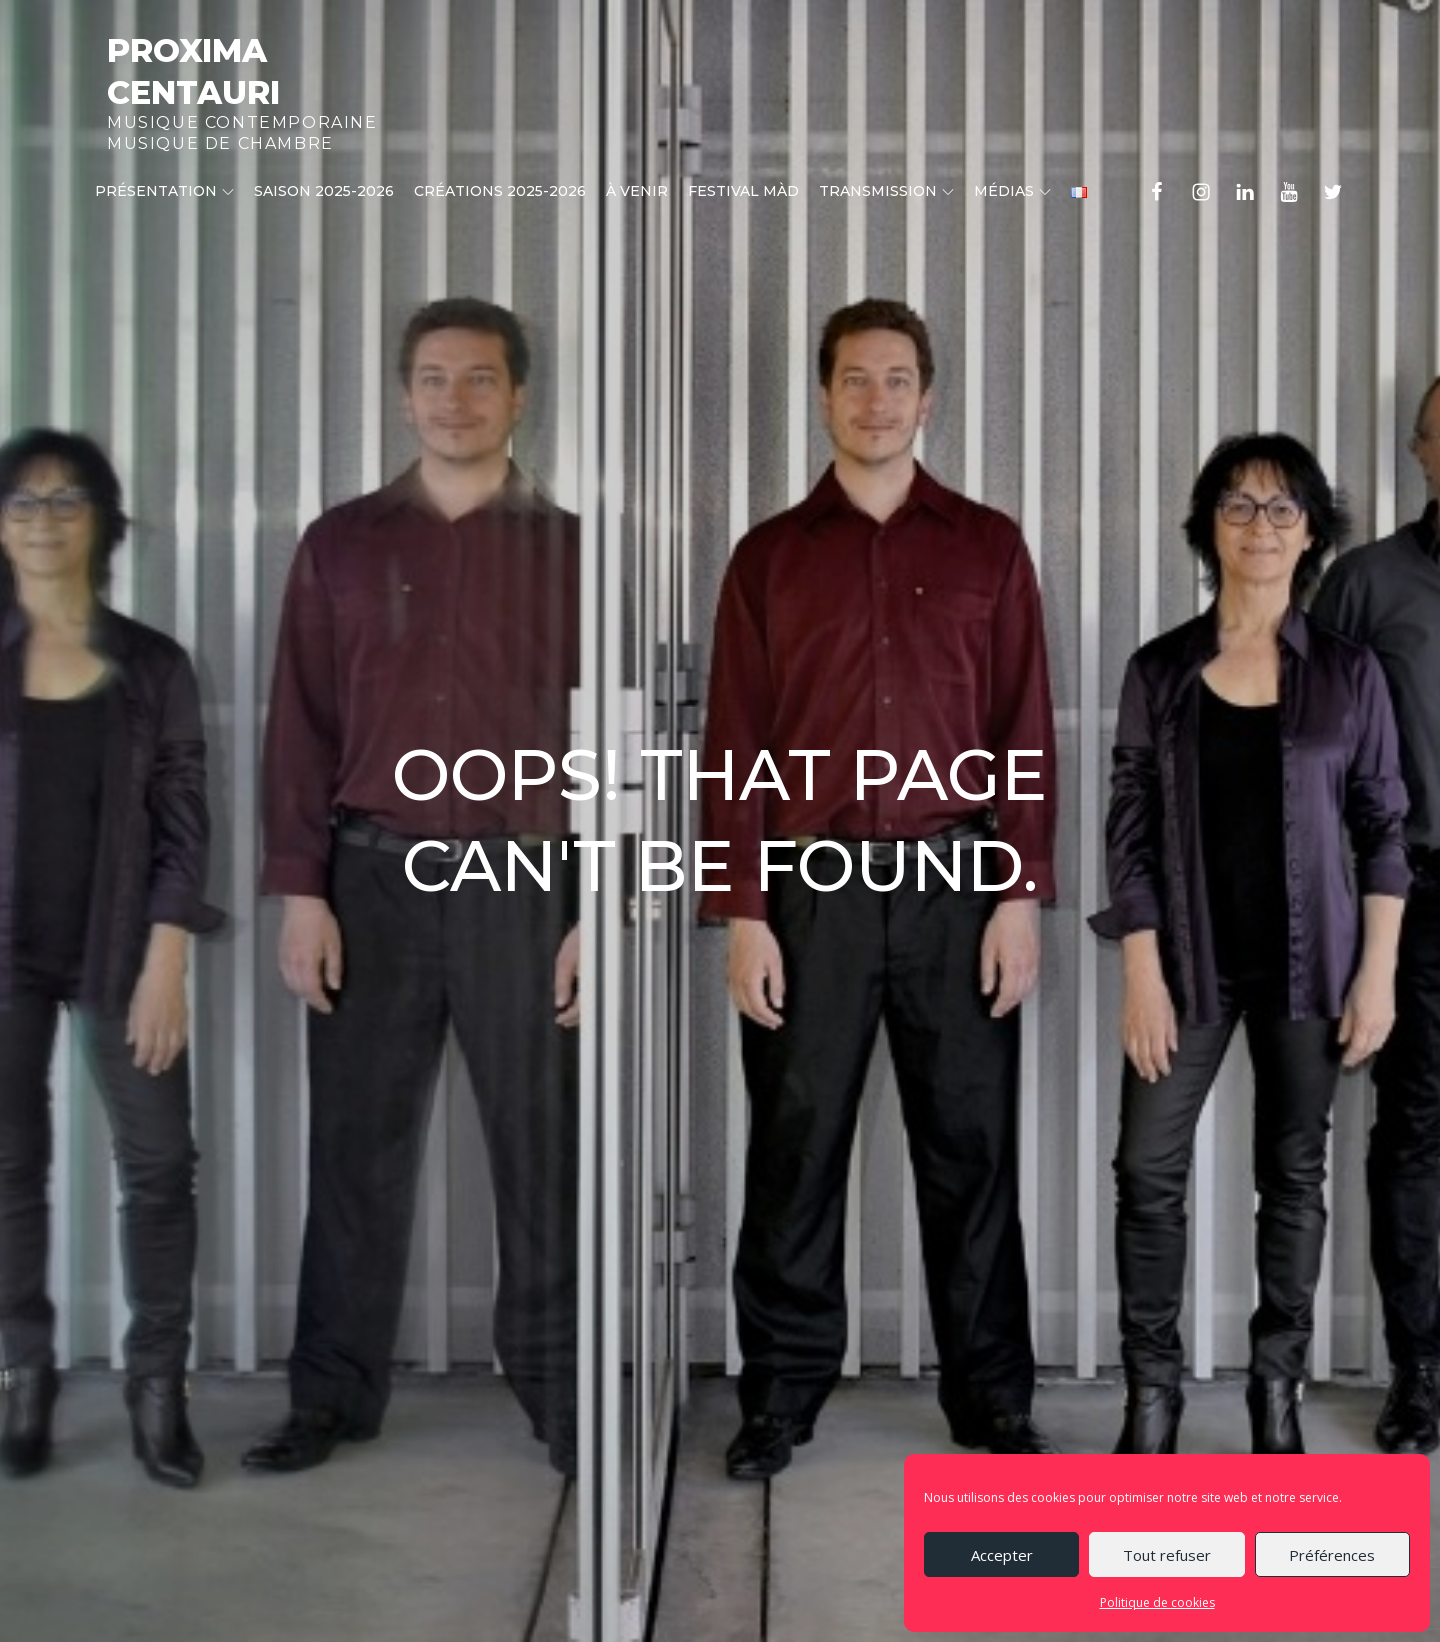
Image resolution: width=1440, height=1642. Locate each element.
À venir (637, 191)
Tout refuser (1167, 1555)
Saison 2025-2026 (324, 191)
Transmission (886, 191)
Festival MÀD (743, 191)
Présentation (164, 191)
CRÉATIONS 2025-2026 (500, 191)
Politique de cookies (1157, 1602)
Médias (1012, 191)
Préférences (1332, 1555)
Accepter (1002, 1555)
